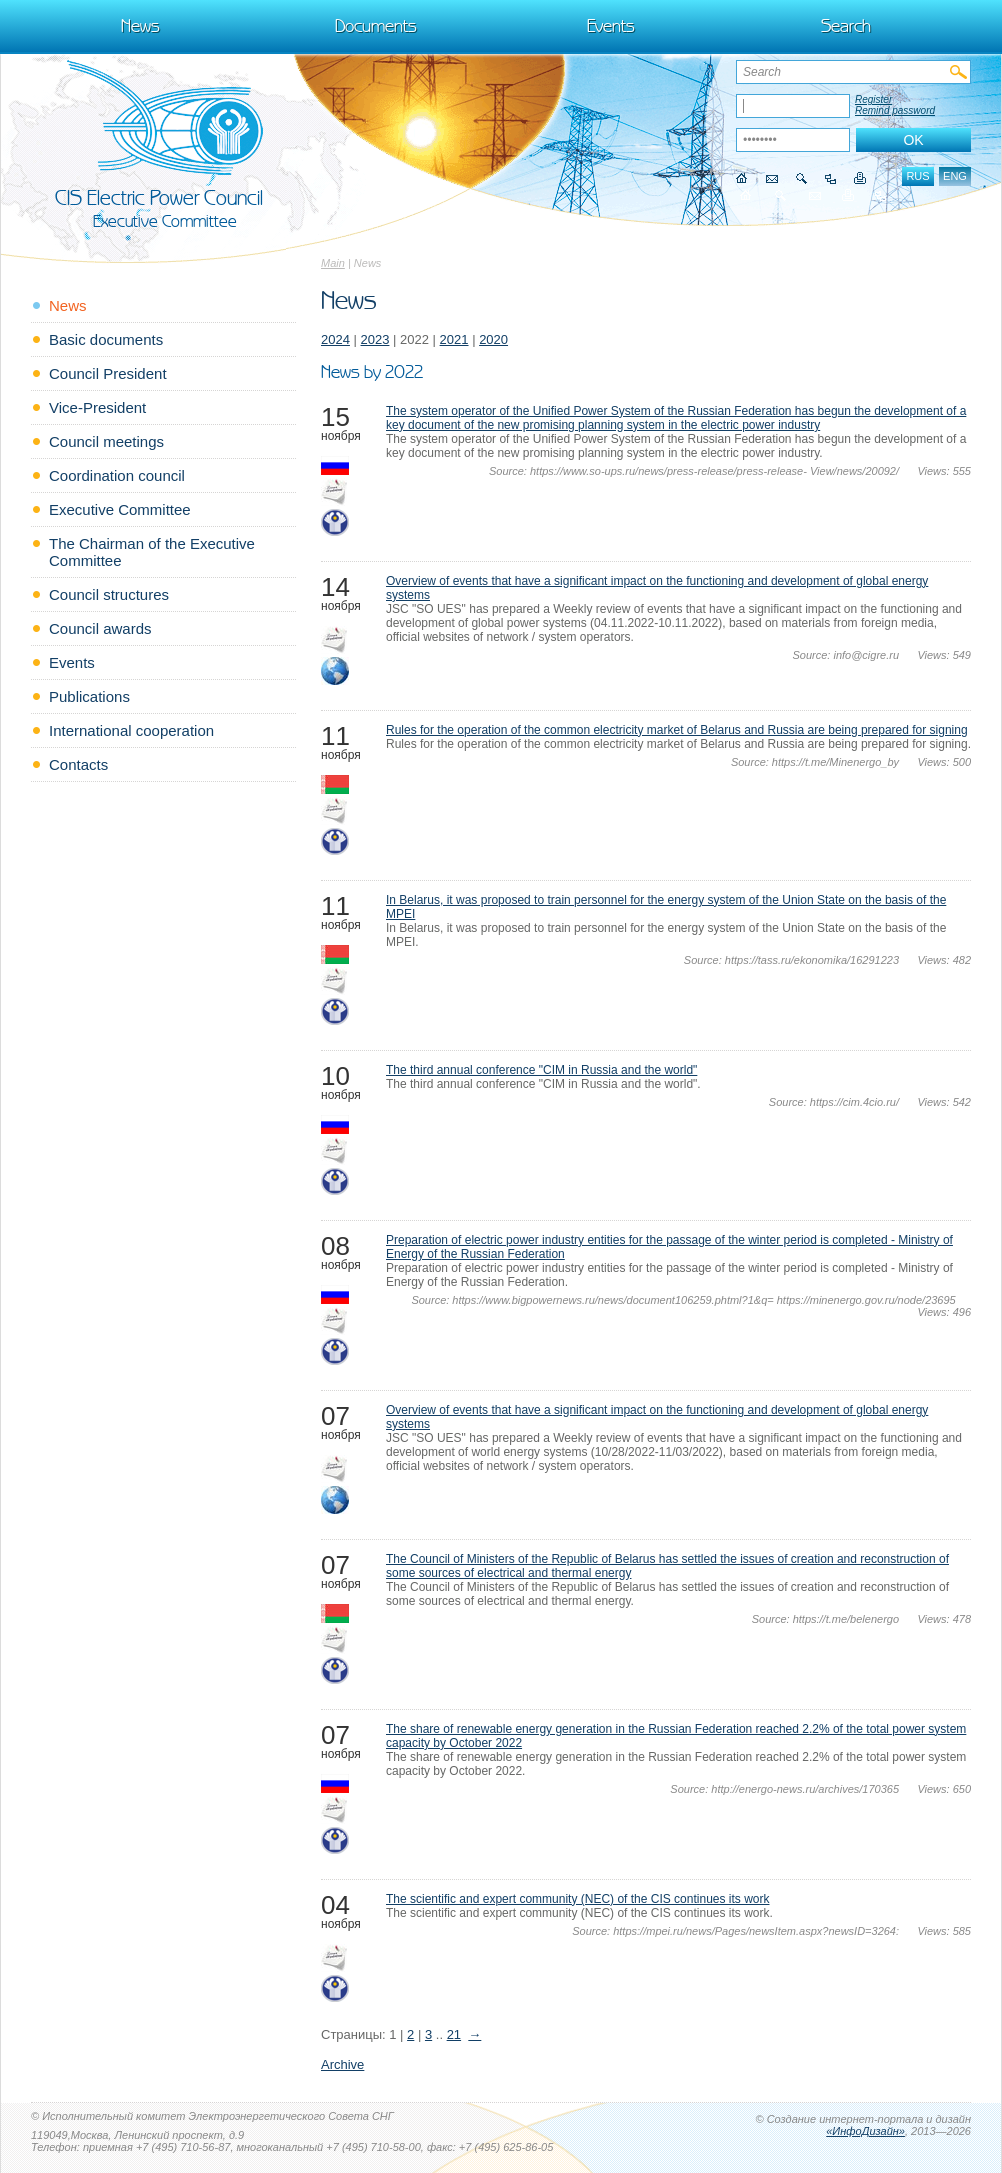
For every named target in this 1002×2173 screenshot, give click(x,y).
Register (873, 99)
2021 (454, 339)
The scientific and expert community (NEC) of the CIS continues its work (577, 1899)
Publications (89, 696)
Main (333, 263)
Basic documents (106, 339)
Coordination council (117, 475)
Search (846, 26)
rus (917, 176)
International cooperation (131, 730)
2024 (335, 339)
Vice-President (97, 407)
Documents (376, 26)
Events (611, 26)
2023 (375, 339)
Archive (342, 2064)
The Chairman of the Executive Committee (152, 552)
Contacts (78, 764)
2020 (493, 339)
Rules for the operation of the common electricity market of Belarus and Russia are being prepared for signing (677, 730)
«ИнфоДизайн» (865, 2131)
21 (454, 2034)
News (140, 26)
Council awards (100, 628)
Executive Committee (120, 509)
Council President (108, 373)
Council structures (109, 594)
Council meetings (106, 441)
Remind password (895, 110)
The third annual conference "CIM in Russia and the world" (541, 1070)
